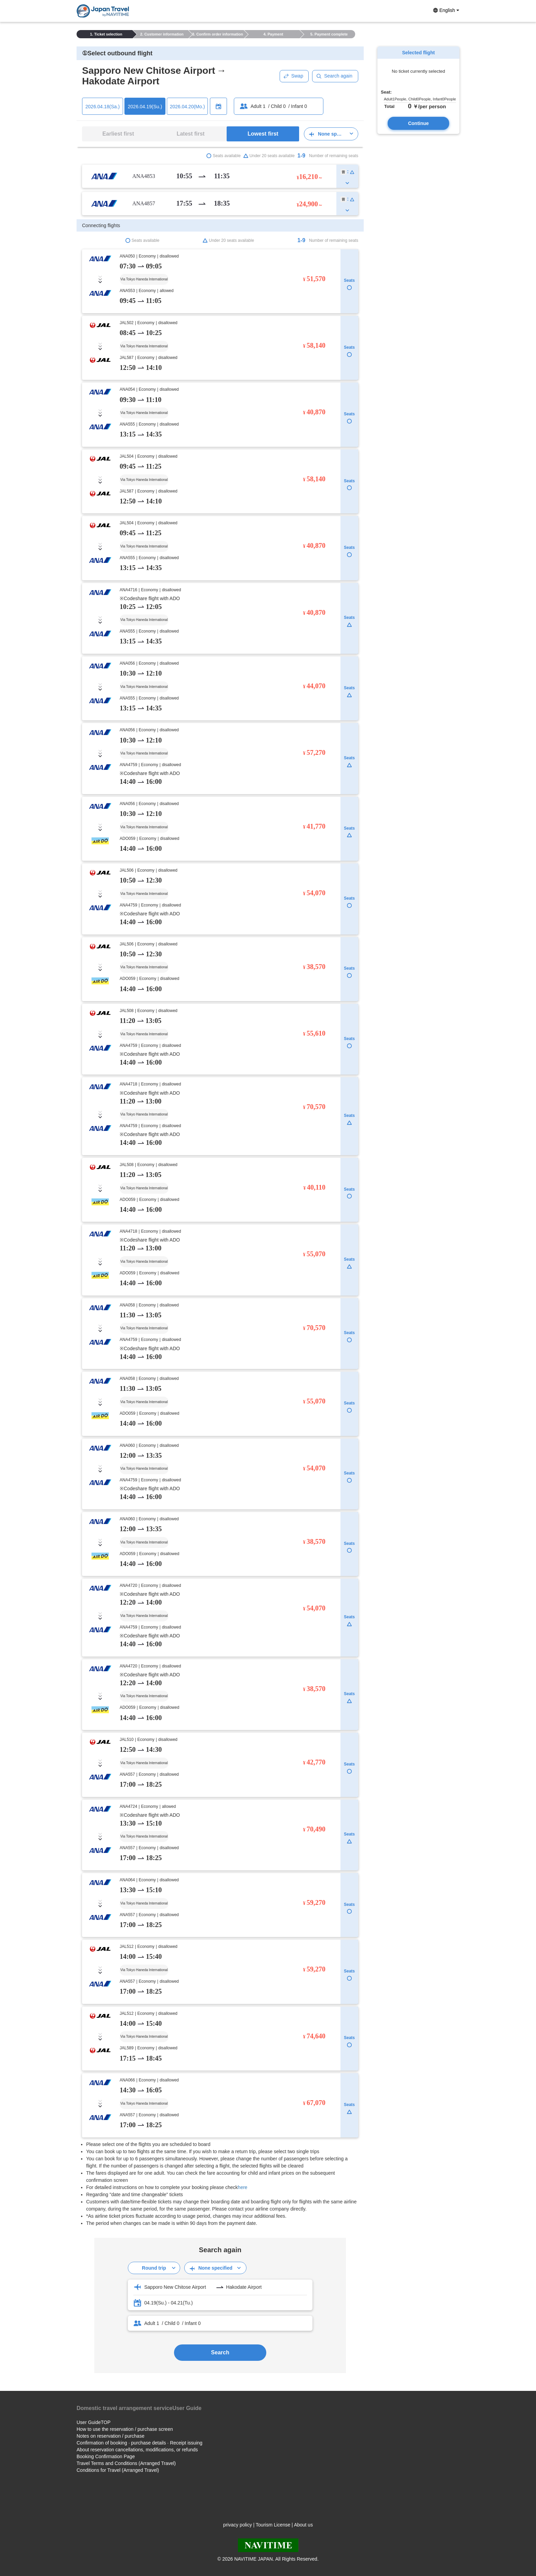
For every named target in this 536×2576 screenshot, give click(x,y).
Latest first (191, 134)
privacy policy (237, 2524)
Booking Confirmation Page (106, 2456)
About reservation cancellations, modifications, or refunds (137, 2449)
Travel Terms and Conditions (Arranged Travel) (126, 2463)
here (242, 2187)
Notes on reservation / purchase (110, 2436)
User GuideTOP (93, 2422)
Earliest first (118, 134)
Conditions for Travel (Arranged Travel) (118, 2470)
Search (220, 2352)
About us (303, 2524)
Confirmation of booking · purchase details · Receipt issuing (139, 2443)
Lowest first (262, 134)
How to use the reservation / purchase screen (125, 2429)
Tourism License (273, 2524)
